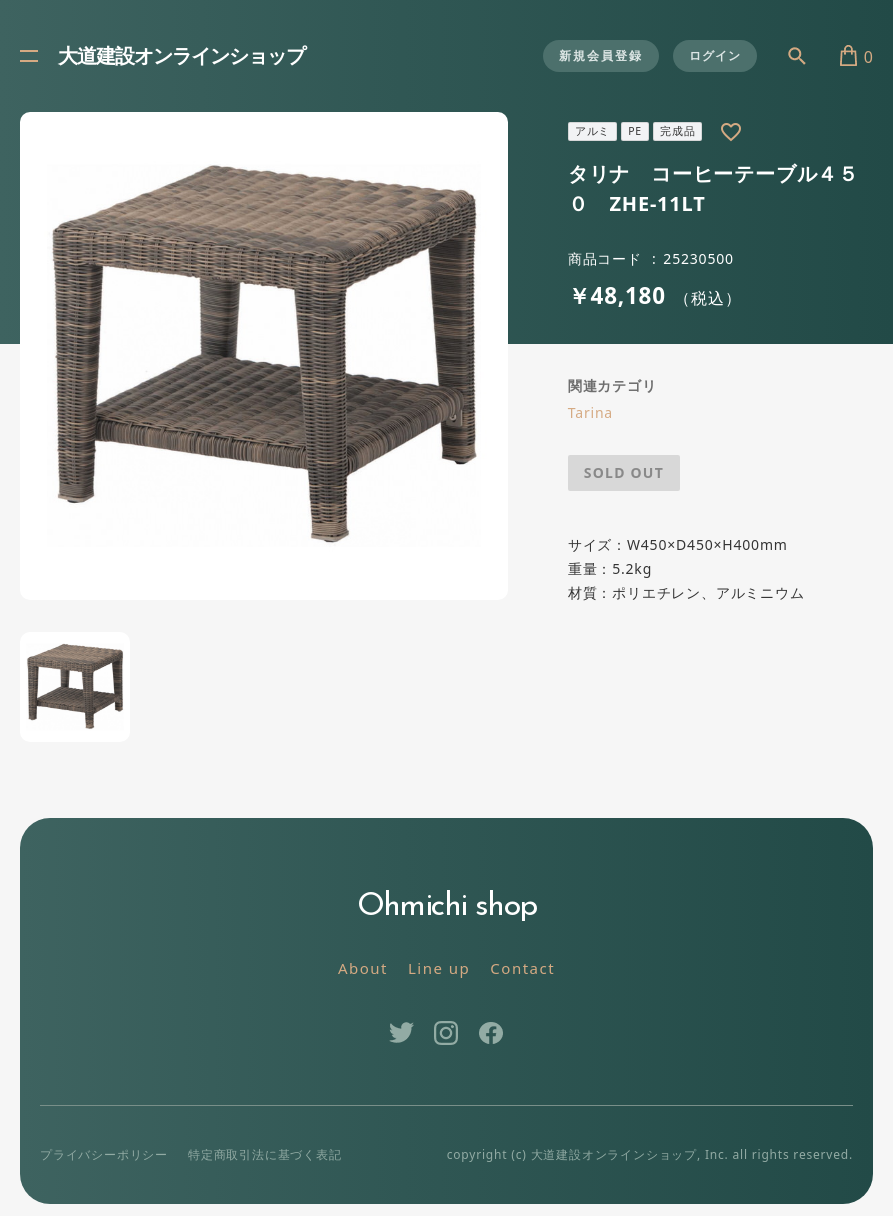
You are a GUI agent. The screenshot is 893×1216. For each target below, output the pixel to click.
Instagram (446, 1033)
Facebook (491, 1033)
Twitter (401, 1033)
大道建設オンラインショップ (181, 58)
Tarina (590, 412)
